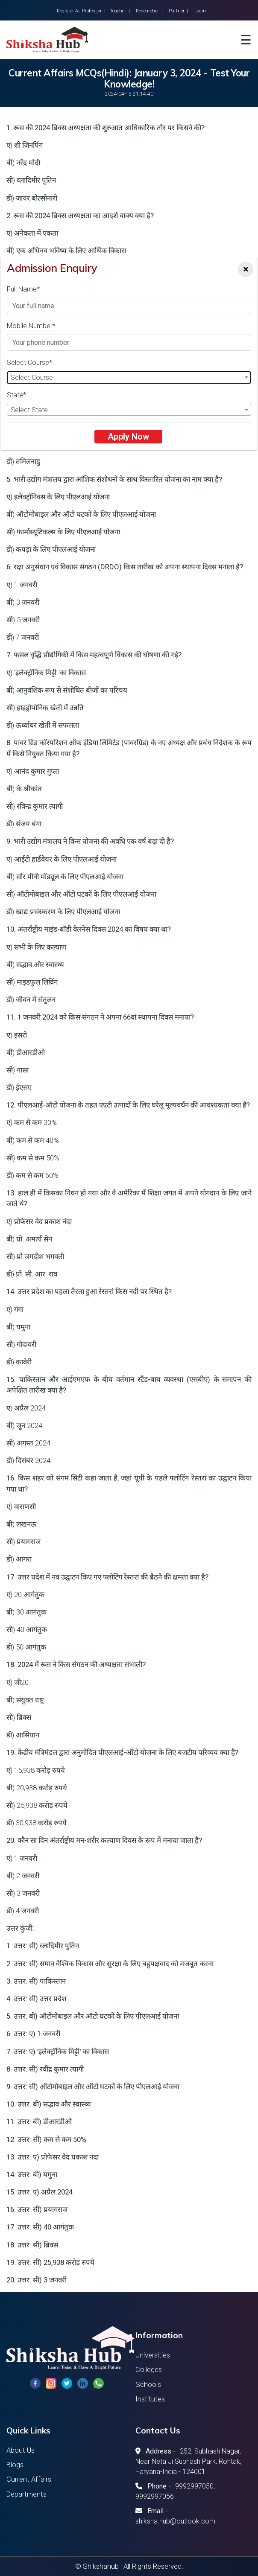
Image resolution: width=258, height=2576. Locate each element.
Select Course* (29, 362)
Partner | (178, 11)
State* (16, 395)
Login (200, 11)
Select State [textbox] (29, 410)
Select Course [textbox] (32, 377)
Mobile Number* (31, 326)
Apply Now (128, 436)
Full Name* (23, 289)
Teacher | (120, 11)
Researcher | (149, 11)
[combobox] (129, 377)
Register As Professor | (81, 11)
